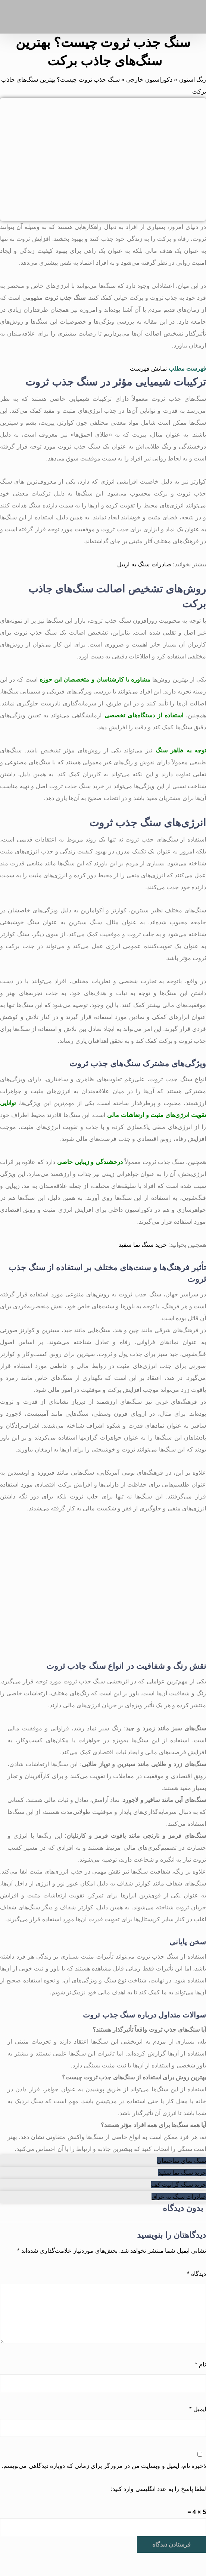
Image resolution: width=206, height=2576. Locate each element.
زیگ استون (192, 79)
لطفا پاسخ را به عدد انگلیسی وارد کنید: (158, 2489)
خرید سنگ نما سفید (142, 1245)
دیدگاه (196, 2274)
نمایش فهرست (148, 368)
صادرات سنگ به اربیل (144, 564)
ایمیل (197, 2409)
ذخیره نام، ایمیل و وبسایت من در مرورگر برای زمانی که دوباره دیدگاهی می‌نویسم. (104, 2466)
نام (200, 2364)
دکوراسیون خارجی (149, 79)
